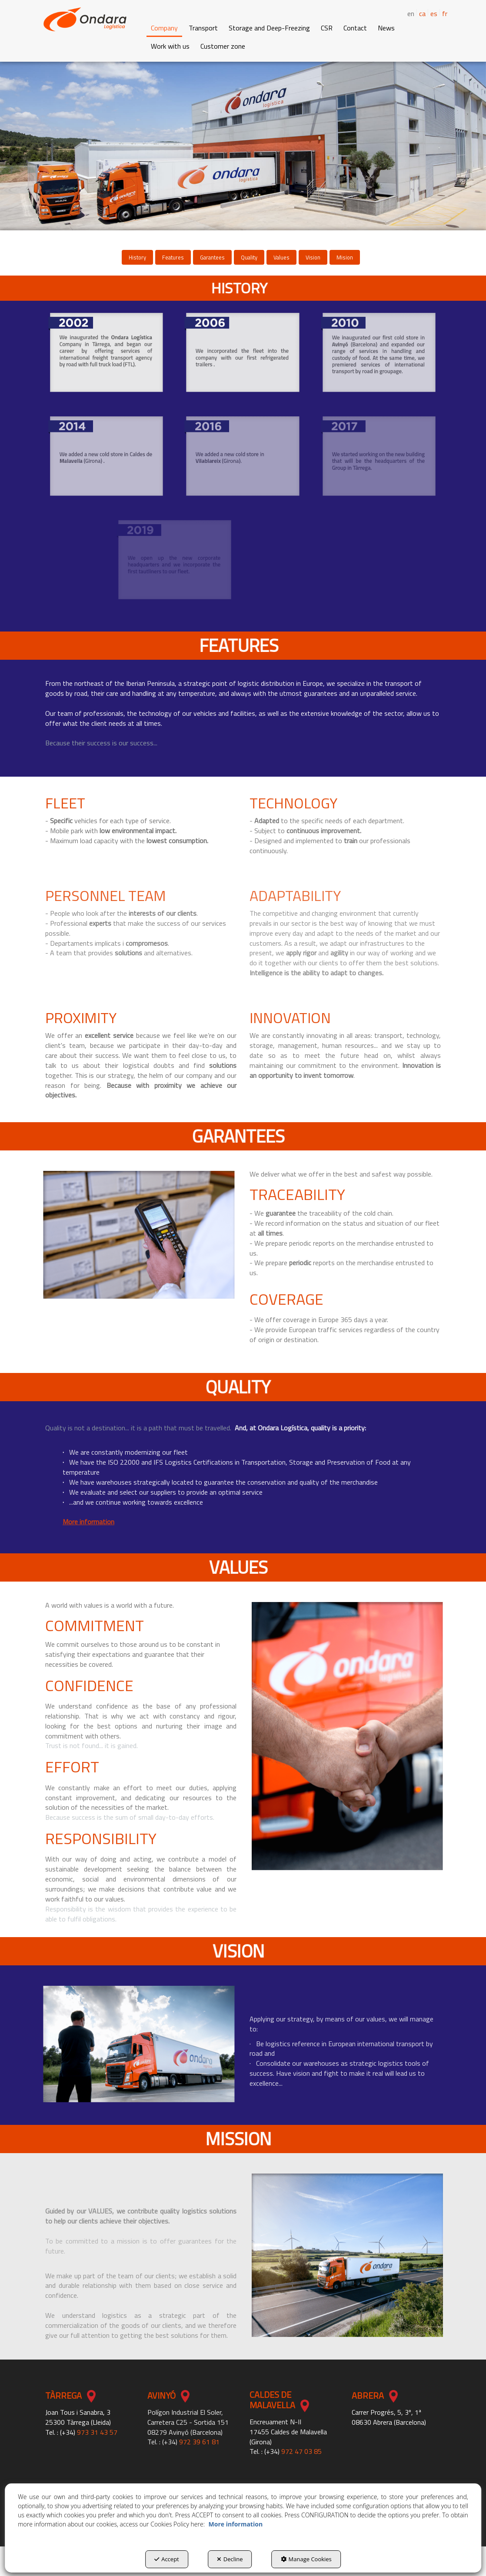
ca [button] (422, 13)
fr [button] (444, 13)
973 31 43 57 (97, 2432)
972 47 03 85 (301, 2451)
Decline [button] (230, 2559)
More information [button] (236, 2524)
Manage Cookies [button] (306, 2559)
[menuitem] (418, 13)
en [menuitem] (410, 14)
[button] (85, 19)
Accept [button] (166, 2559)
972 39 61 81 (199, 2441)
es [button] (433, 13)
